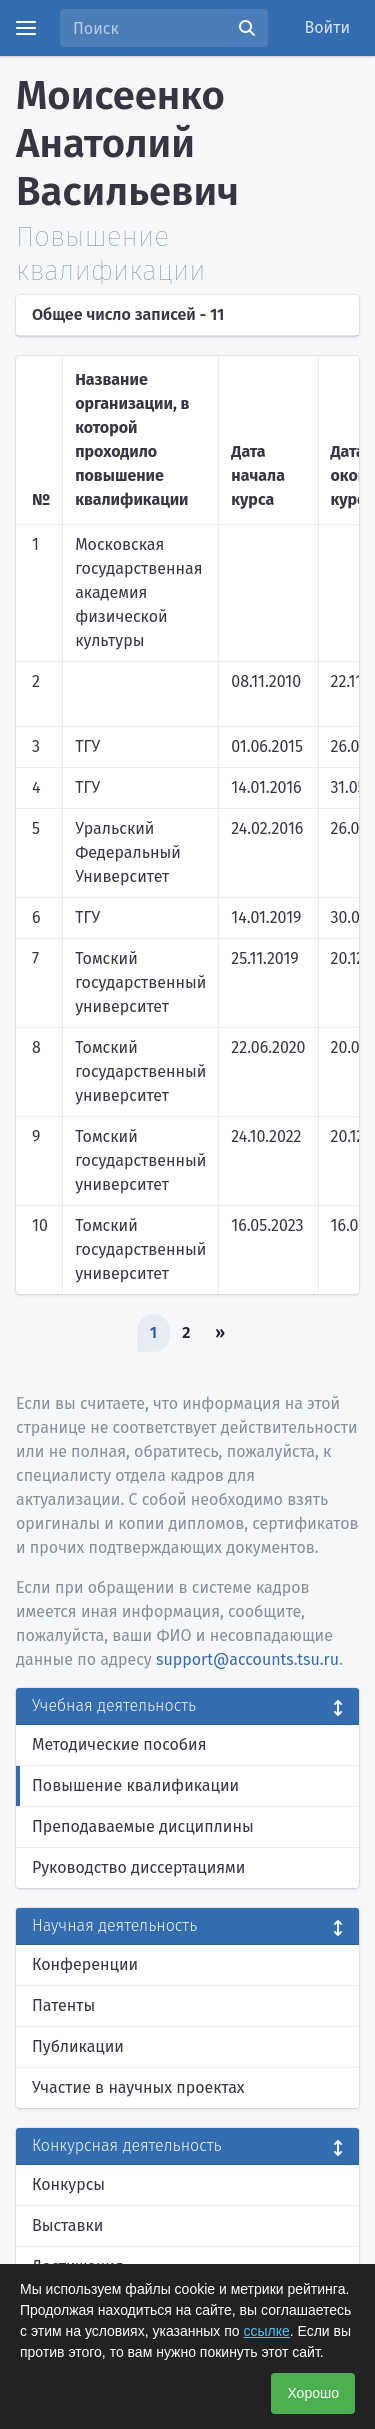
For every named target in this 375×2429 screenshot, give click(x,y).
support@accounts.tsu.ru (247, 1659)
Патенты (63, 2005)
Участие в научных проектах (138, 2087)
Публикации (78, 2046)
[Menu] (26, 28)
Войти (328, 27)
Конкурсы (68, 2184)
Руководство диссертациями (138, 1867)
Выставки (67, 2225)
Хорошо (313, 2393)
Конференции (85, 1964)
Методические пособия (119, 1744)
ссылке (266, 2331)
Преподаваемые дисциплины (143, 1826)
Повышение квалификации (135, 1785)
